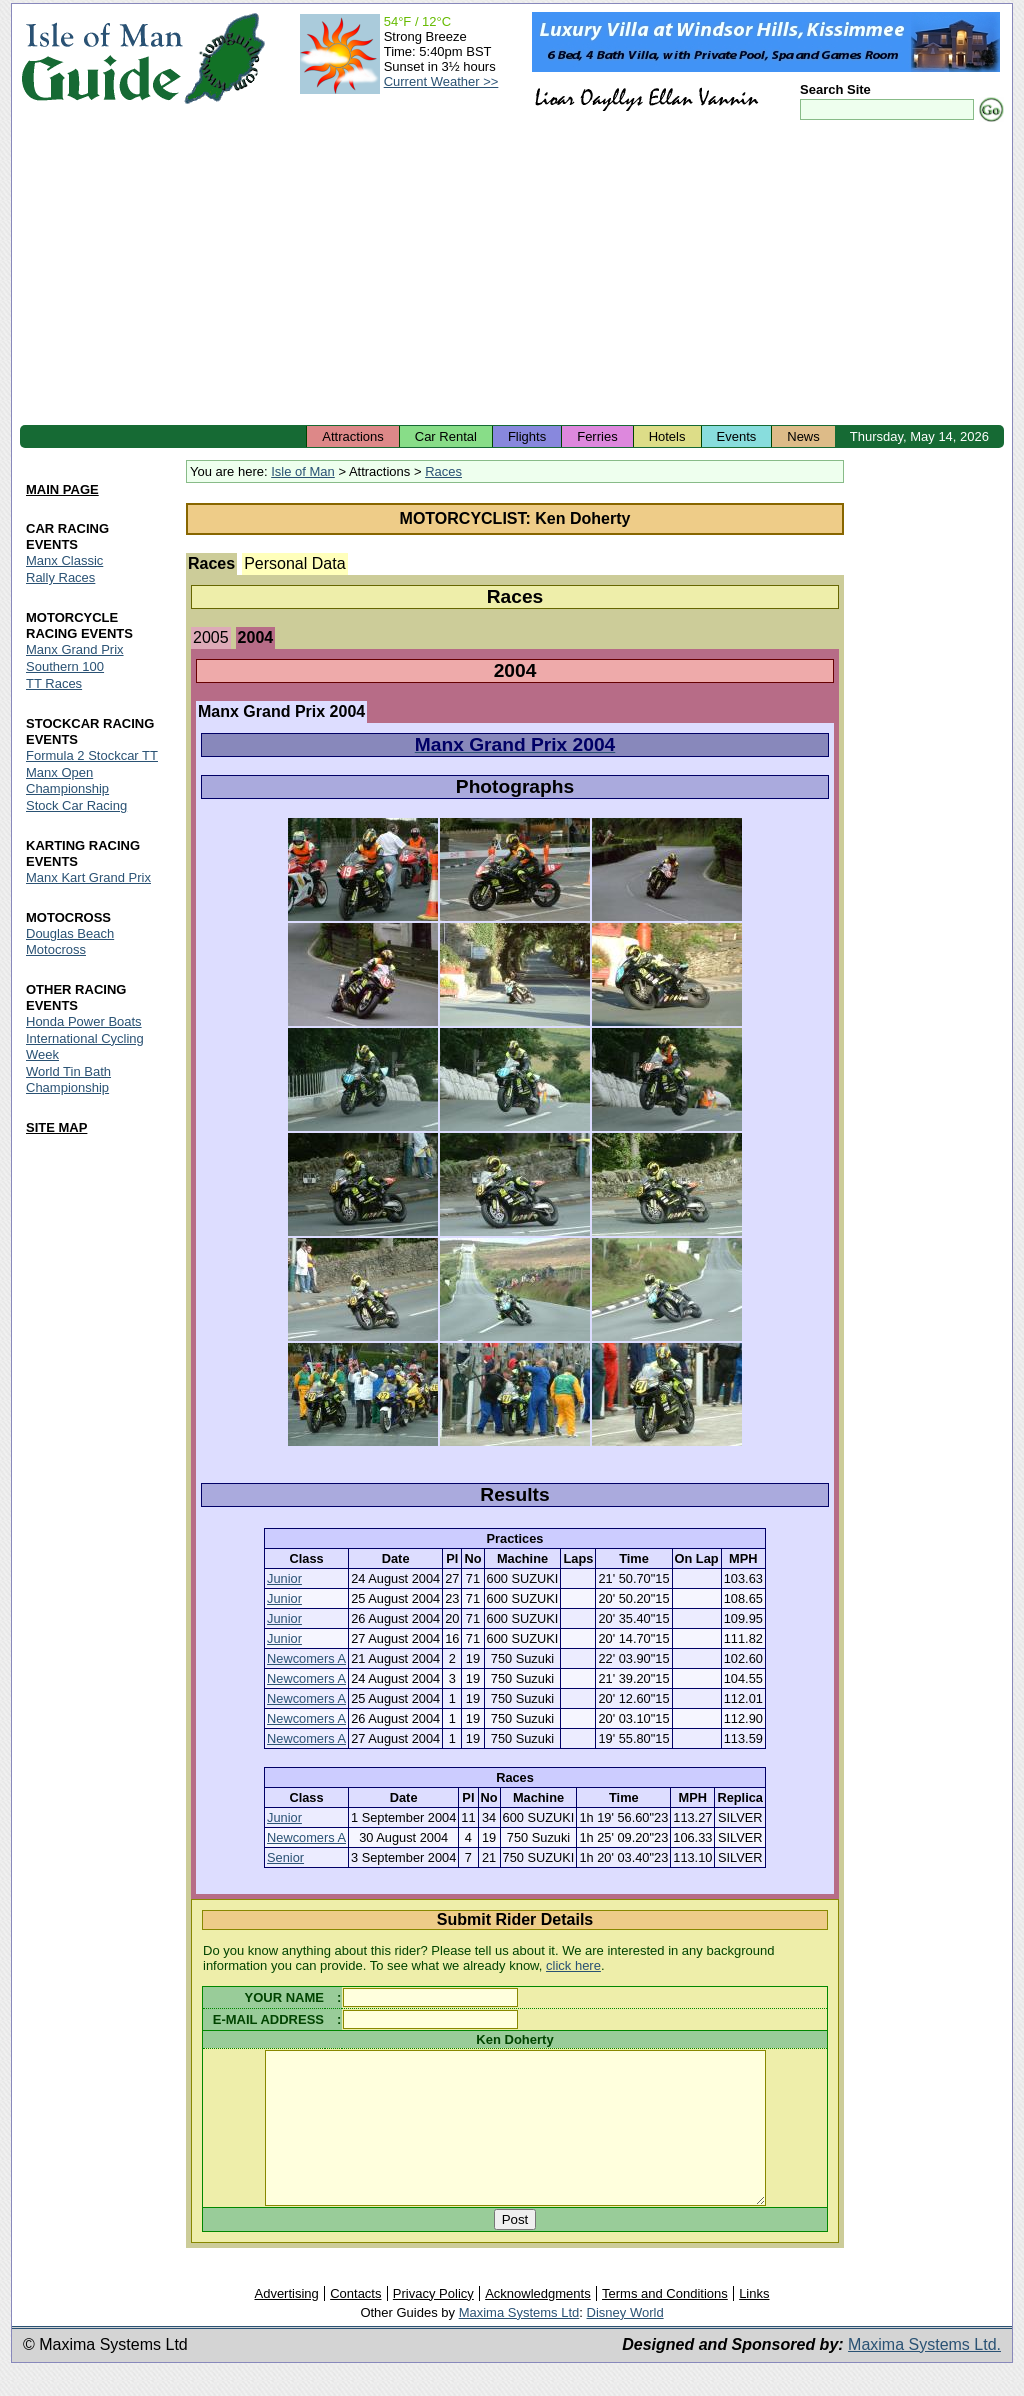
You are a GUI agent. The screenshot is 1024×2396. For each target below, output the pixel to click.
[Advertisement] (512, 275)
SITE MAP (56, 1127)
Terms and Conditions (665, 2323)
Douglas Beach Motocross (70, 941)
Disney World (625, 2342)
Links (754, 2323)
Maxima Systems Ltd (519, 2342)
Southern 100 (65, 666)
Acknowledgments (538, 2323)
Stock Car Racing (76, 805)
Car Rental (446, 436)
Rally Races (60, 577)
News (803, 436)
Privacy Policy (433, 2323)
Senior (285, 1857)
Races (443, 471)
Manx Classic (64, 560)
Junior (284, 1578)
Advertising (286, 2323)
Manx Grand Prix (75, 649)
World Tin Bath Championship (68, 1079)
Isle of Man (303, 471)
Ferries (597, 436)
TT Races (54, 683)
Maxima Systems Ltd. (924, 2374)
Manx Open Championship (67, 780)
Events (737, 436)
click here (573, 1965)
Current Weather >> (441, 81)
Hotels (667, 436)
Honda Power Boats (84, 1021)
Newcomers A (306, 1658)
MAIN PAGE (62, 490)
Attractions (352, 436)
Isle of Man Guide (101, 58)
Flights (527, 436)
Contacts (355, 2323)
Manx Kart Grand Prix (88, 877)
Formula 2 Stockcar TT (92, 755)
